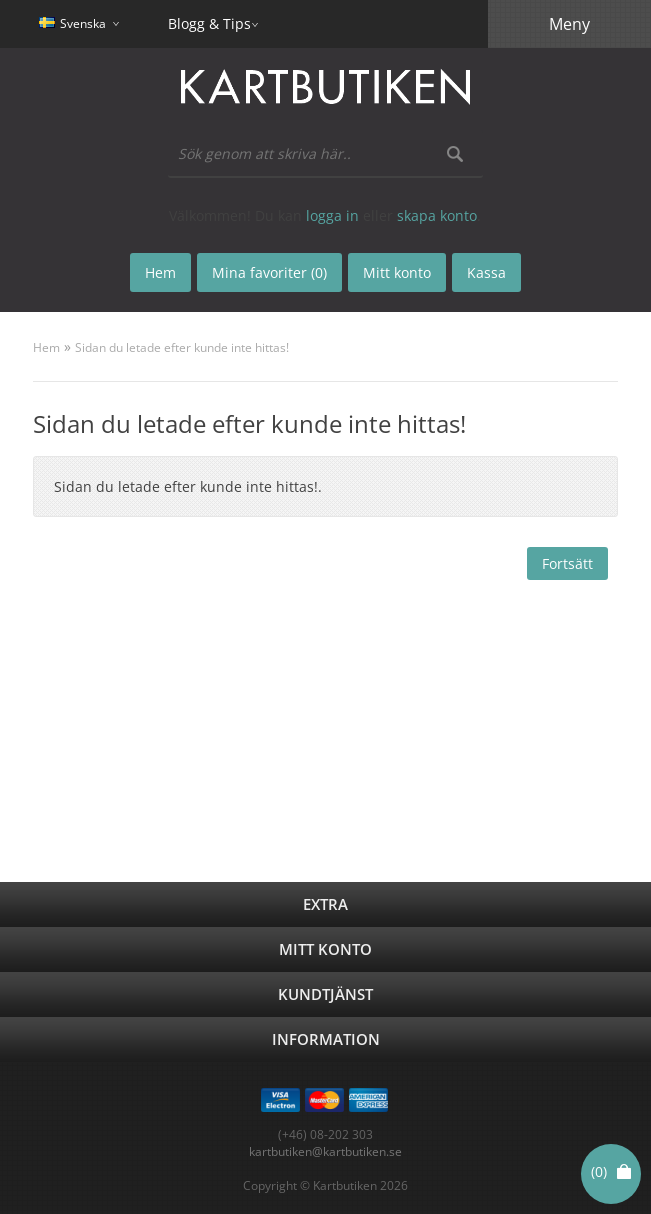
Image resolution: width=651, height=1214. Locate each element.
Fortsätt (567, 563)
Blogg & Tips (209, 23)
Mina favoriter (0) (269, 272)
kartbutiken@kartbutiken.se (325, 1151)
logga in (332, 215)
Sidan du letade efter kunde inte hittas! (182, 347)
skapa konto (437, 215)
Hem (46, 347)
